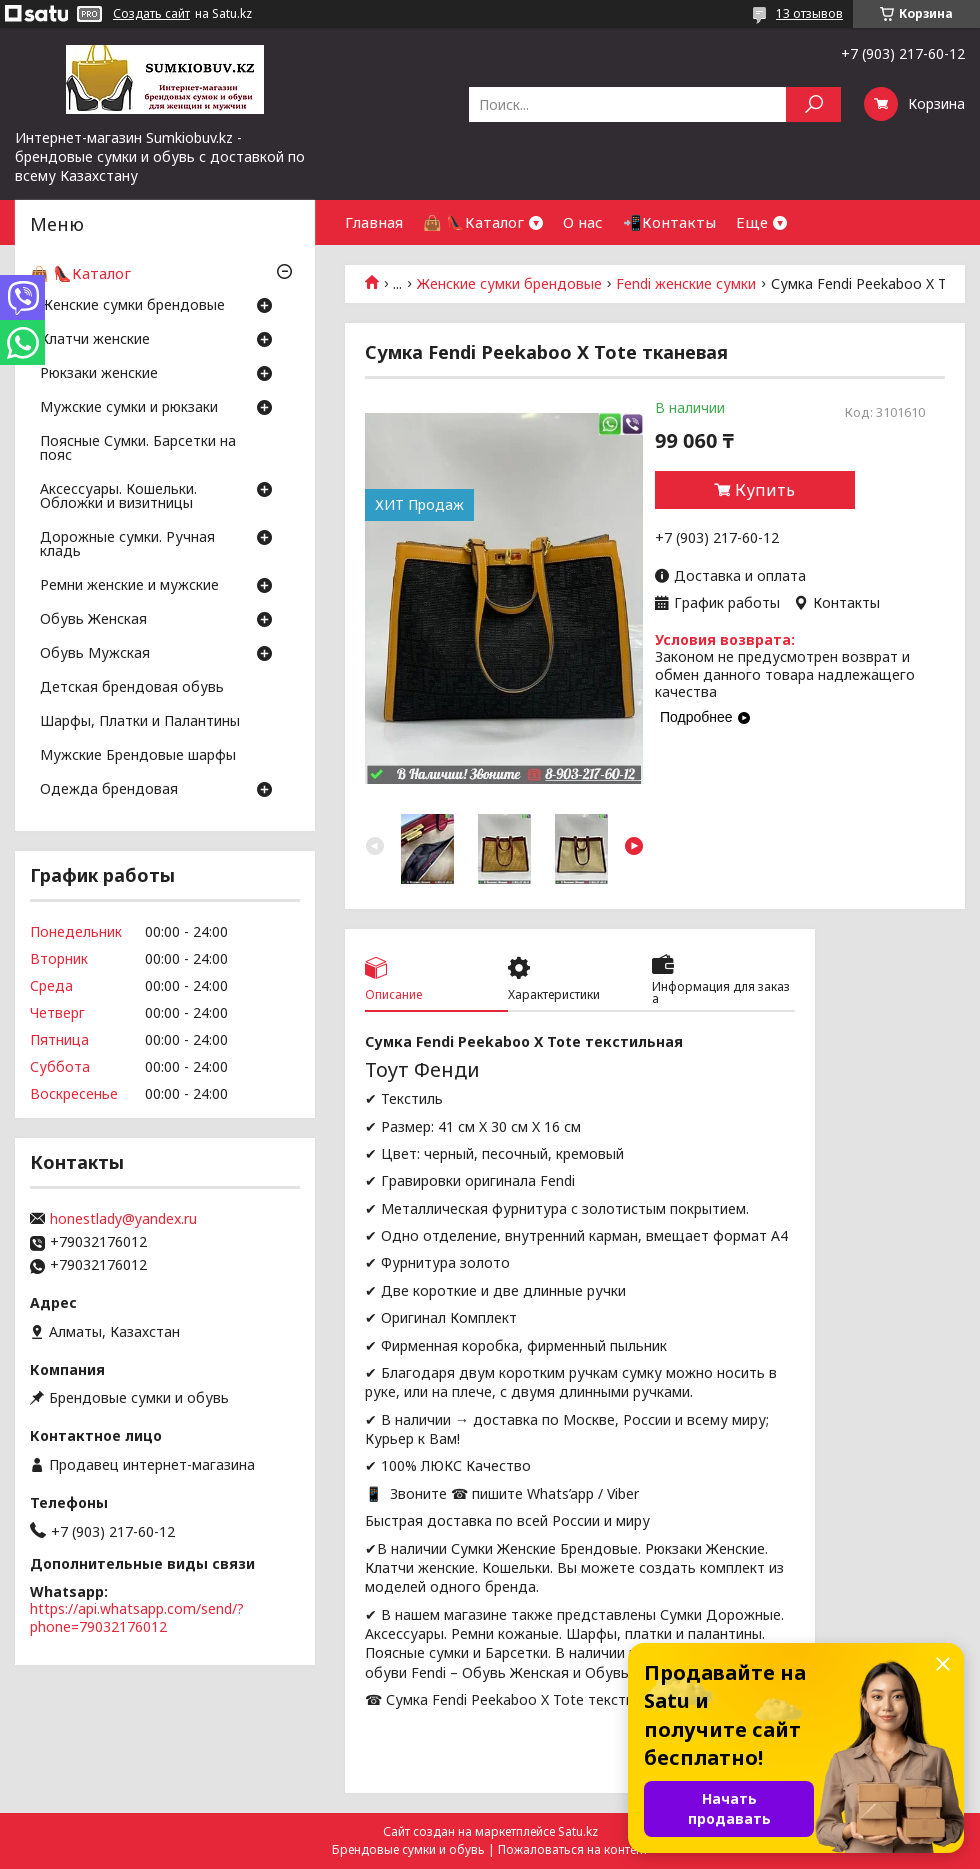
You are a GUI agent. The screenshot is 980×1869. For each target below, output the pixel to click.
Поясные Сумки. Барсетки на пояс (138, 449)
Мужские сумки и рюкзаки (129, 408)
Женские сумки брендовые (509, 284)
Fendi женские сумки (686, 284)
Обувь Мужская (95, 654)
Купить (765, 490)
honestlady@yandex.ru (123, 1219)
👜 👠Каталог (473, 222)
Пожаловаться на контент (573, 1849)
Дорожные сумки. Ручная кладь (127, 545)
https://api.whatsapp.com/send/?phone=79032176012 (137, 1617)
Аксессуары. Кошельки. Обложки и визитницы (118, 497)
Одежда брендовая (109, 790)
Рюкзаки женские (99, 374)
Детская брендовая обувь (132, 688)
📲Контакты (669, 222)
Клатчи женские (95, 340)
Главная (374, 222)
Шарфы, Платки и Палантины (140, 722)
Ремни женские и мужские (129, 586)
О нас (583, 222)
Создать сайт (151, 14)
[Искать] (813, 104)
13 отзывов (809, 13)
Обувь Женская (93, 620)
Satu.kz (578, 1831)
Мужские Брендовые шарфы (138, 756)
